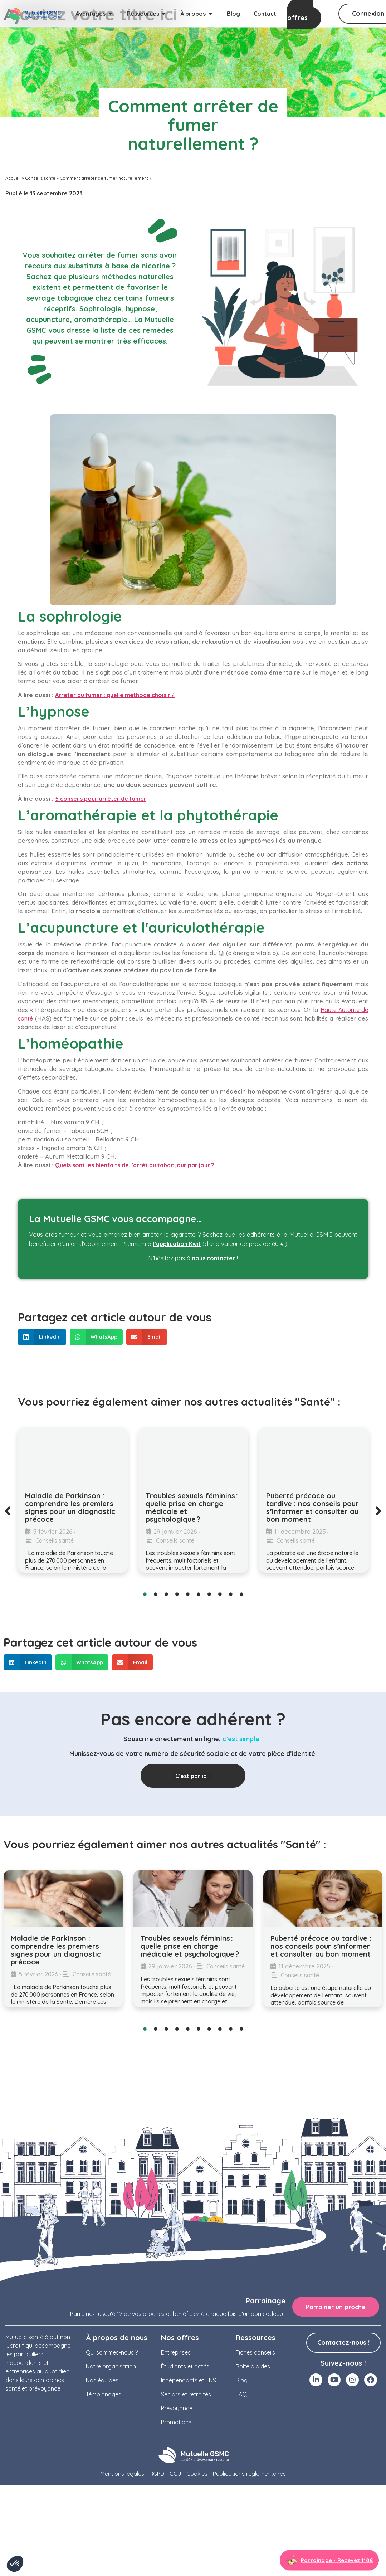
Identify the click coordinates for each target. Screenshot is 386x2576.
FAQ (241, 2395)
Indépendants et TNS (188, 2381)
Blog (242, 2381)
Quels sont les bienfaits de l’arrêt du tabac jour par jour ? (134, 1165)
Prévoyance (176, 2408)
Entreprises (176, 2353)
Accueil (13, 178)
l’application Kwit (177, 1243)
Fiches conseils (255, 2353)
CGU (175, 2474)
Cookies (196, 2474)
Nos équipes (102, 2381)
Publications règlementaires (249, 2474)
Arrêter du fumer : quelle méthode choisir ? (115, 694)
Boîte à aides (253, 2367)
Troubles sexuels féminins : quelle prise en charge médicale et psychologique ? (192, 1507)
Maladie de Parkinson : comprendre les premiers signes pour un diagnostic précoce (70, 1507)
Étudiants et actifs (185, 2367)
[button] (42, 1337)
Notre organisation (111, 2367)
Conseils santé (40, 178)
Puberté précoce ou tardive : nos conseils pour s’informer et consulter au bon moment (312, 1507)
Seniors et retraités (186, 2395)
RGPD (157, 2474)
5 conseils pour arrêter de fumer (100, 798)
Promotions (176, 2422)
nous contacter (213, 1258)
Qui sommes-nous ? (112, 2353)
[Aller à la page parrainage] (329, 2560)
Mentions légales (122, 2474)
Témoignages (103, 2395)
